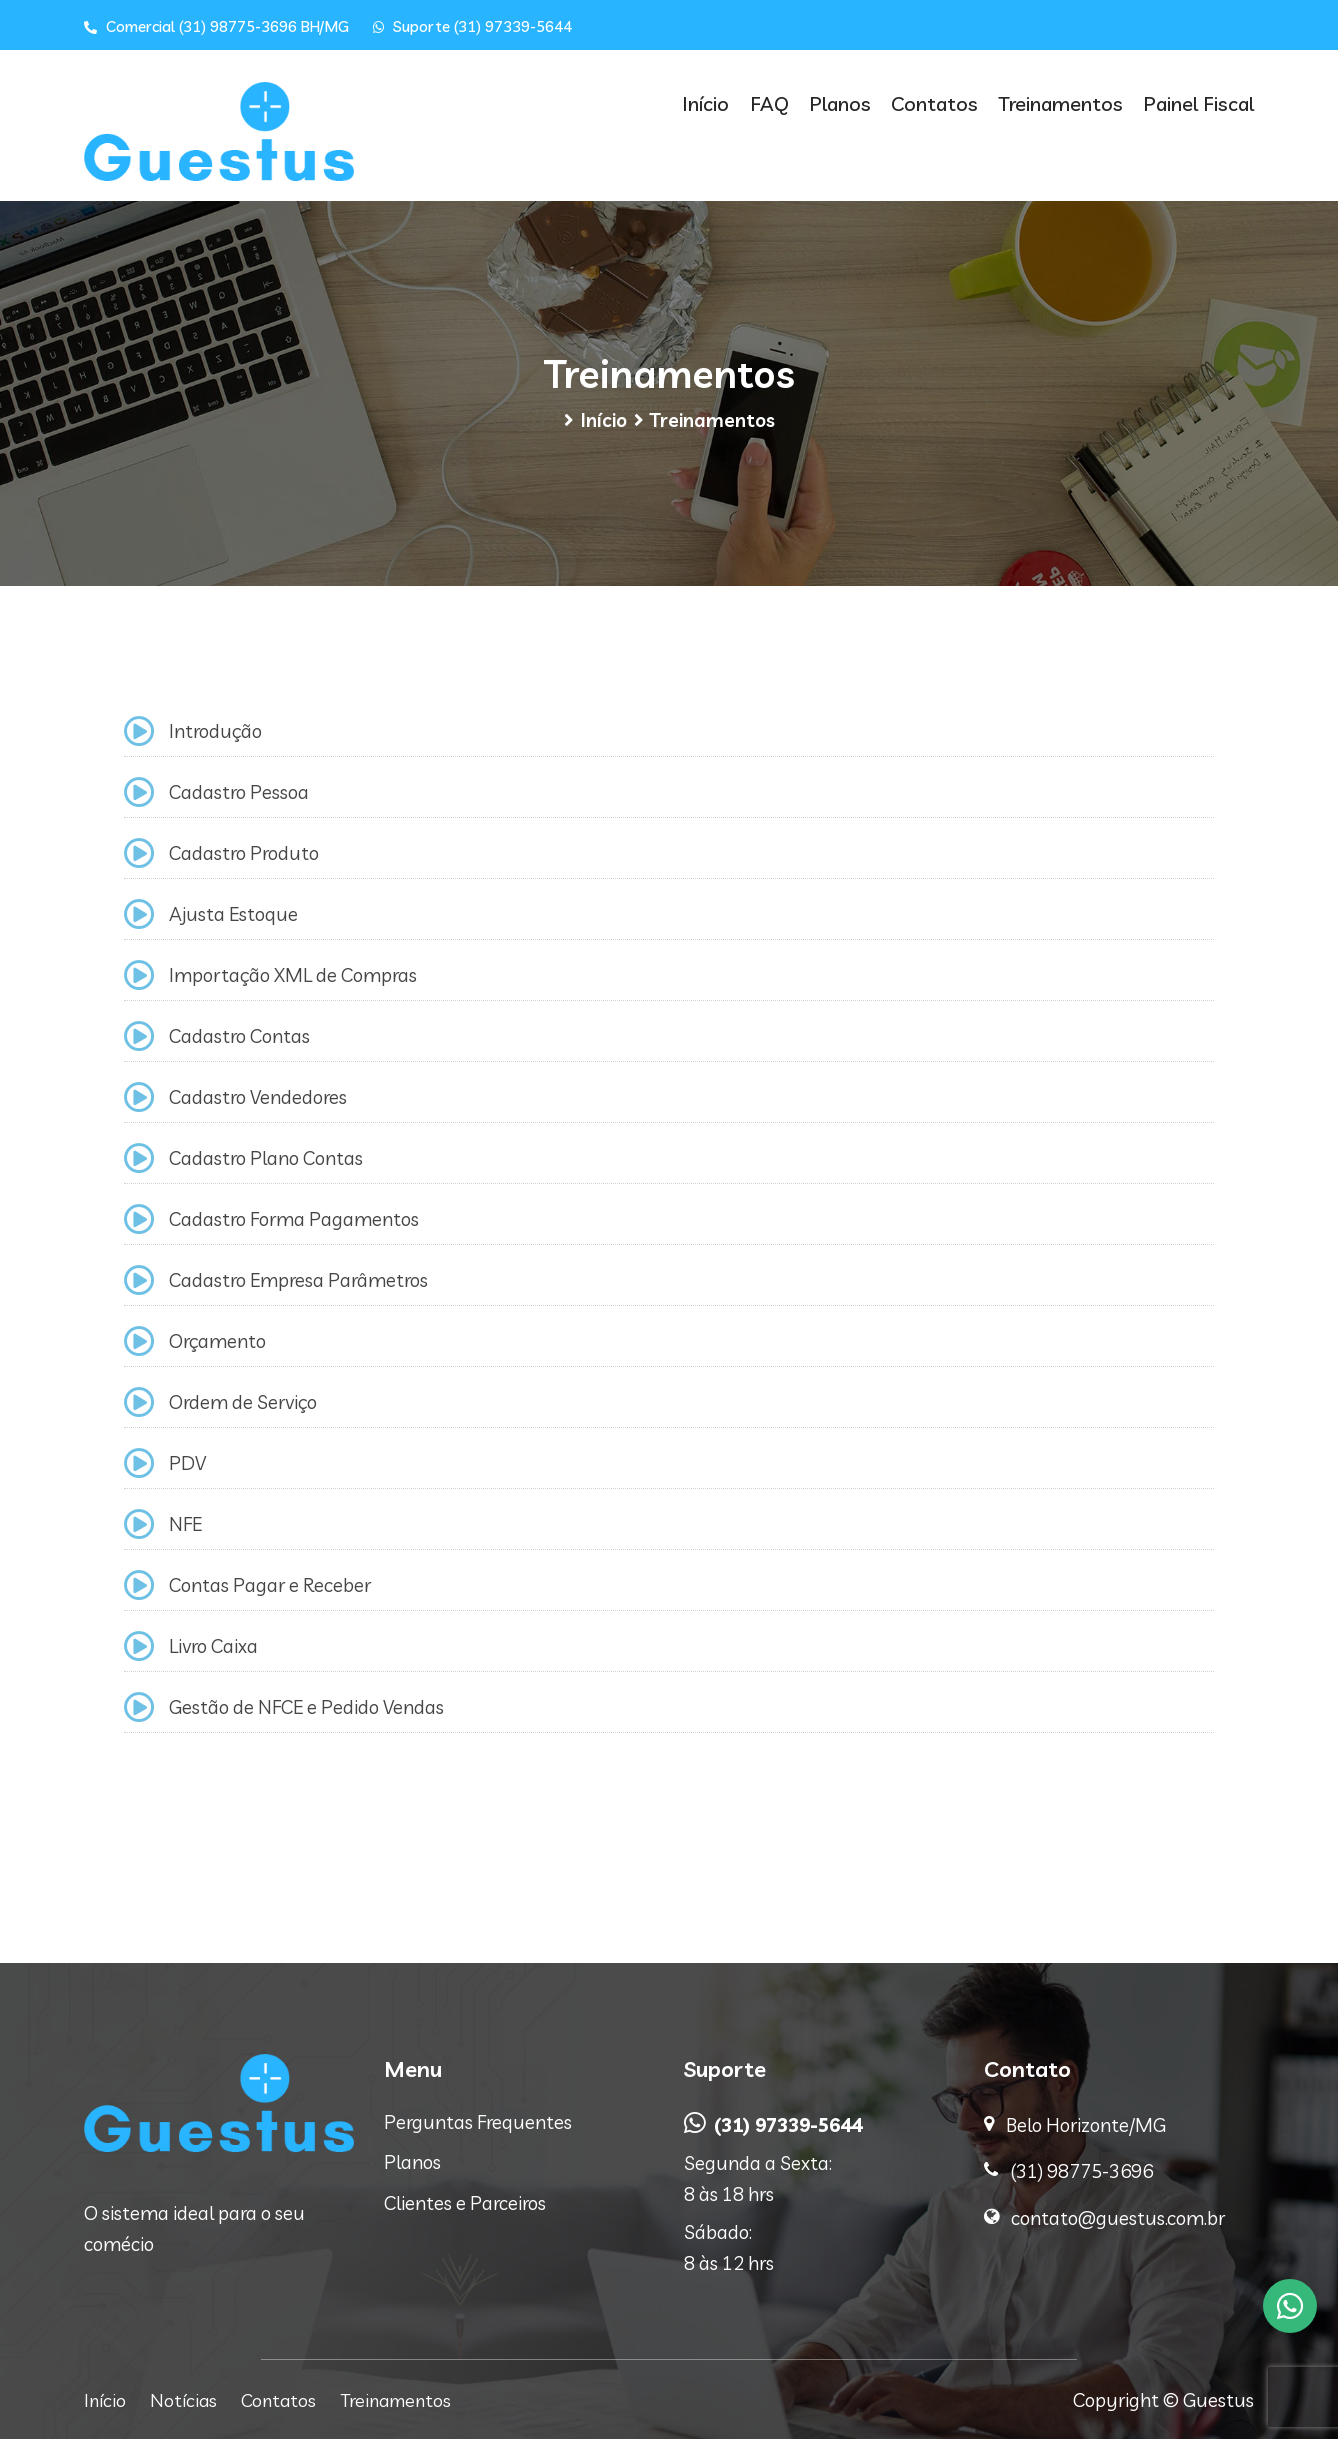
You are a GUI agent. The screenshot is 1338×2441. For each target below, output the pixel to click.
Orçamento (217, 1343)
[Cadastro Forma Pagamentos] (139, 1221)
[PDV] (139, 1465)
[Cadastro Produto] (139, 855)
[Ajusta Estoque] (139, 916)
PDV (187, 1465)
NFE (185, 1526)
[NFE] (139, 1526)
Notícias (186, 2402)
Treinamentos (1062, 103)
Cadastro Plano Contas (266, 1160)
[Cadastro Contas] (139, 1038)
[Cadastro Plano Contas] (139, 1160)
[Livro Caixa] (139, 1648)
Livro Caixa (213, 1648)
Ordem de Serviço (243, 1404)
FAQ (777, 103)
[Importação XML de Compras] (139, 977)
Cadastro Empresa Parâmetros (298, 1282)
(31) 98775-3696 (1081, 2173)
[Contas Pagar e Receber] (139, 1587)
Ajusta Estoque (233, 916)
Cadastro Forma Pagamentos (294, 1221)
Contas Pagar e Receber (270, 1587)
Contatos (938, 103)
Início (716, 103)
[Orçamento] (139, 1343)
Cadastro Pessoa (239, 794)
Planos (846, 103)
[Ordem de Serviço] (139, 1404)
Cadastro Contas (239, 1038)
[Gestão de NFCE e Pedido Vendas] (139, 1709)
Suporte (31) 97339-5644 (472, 26)
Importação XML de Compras (293, 977)
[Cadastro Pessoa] (139, 794)
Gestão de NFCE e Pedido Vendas (306, 1709)
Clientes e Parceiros (465, 2205)
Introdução (215, 733)
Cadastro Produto (244, 855)
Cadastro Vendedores (258, 1099)
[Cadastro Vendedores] (139, 1099)
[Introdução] (139, 733)
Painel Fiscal (1198, 103)
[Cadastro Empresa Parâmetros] (139, 1282)
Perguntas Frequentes (478, 2124)
